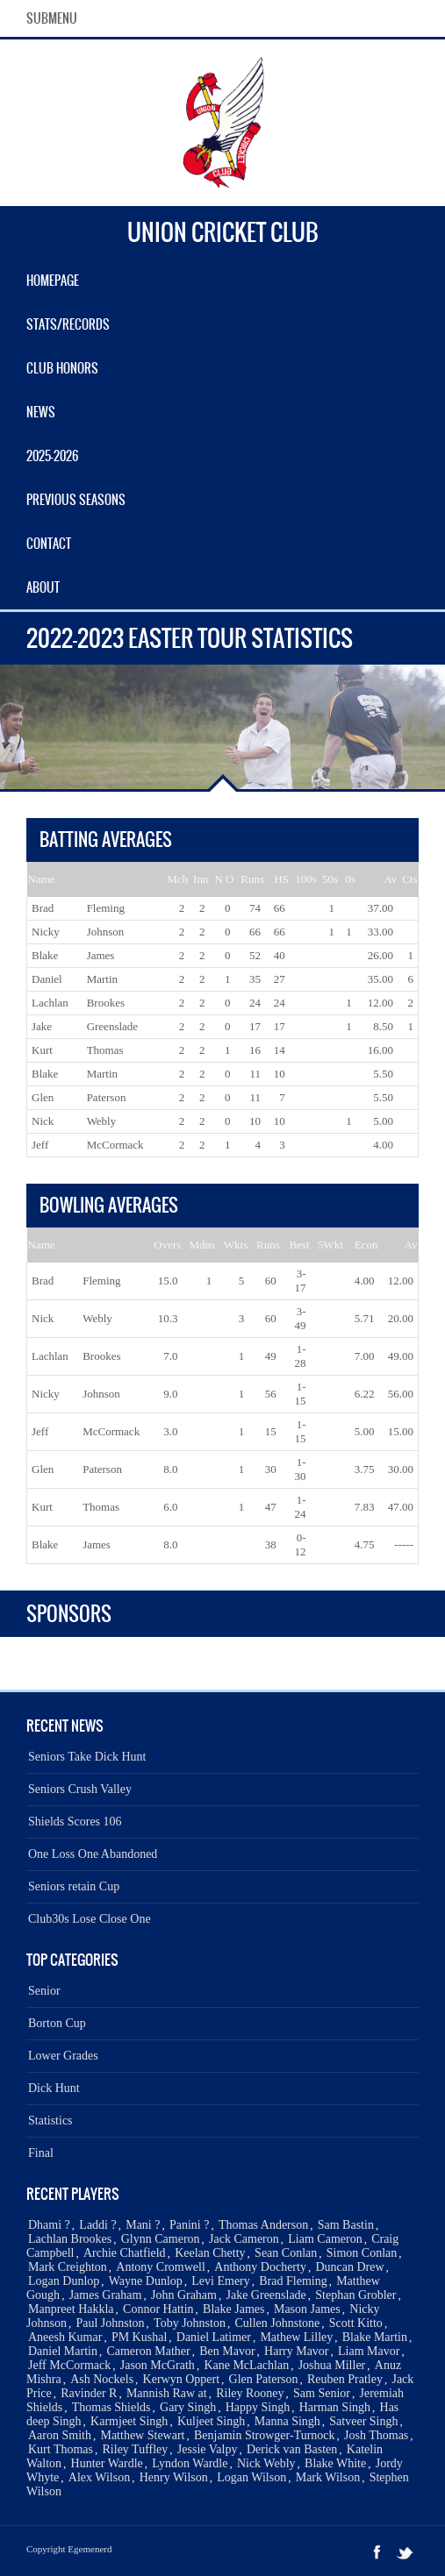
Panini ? (189, 2224)
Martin (102, 979)
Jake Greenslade (265, 2295)
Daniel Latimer (213, 2337)
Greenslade (112, 1026)
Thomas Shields (111, 2407)
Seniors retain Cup (73, 1886)
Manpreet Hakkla (71, 2309)
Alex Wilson (99, 2477)
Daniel (47, 979)
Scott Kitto (356, 2323)
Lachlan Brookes (69, 2238)
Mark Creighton (67, 2267)
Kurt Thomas (60, 2449)
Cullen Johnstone (276, 2323)
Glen (43, 1097)
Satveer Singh (363, 2421)
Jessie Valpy (207, 2449)
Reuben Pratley (345, 2379)
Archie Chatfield (124, 2252)
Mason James (307, 2309)
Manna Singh (287, 2421)
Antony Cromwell (160, 2267)
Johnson (106, 931)
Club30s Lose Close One (89, 1918)
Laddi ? (97, 2224)
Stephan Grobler (355, 2295)
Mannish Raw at (166, 2393)
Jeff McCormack (69, 2365)
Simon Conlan (362, 2252)
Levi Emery (220, 2281)
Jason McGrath (157, 2365)
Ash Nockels (101, 2379)
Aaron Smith (59, 2435)
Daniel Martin (62, 2351)
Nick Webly (266, 2463)
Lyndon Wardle (189, 2463)
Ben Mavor (227, 2351)
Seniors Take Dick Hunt (87, 1756)
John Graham (184, 2295)
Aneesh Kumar (65, 2337)
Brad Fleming (293, 2281)
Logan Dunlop (63, 2281)
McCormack (115, 1144)
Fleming (106, 907)
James (101, 955)
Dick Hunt (54, 2088)
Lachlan (50, 1002)
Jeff (40, 1144)
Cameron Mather (148, 2351)
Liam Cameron (325, 2238)
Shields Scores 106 (75, 1821)
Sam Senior (321, 2393)
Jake (42, 1026)
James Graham (105, 2295)
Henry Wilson (174, 2477)
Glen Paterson (263, 2379)
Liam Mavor (368, 2351)
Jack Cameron (244, 2238)
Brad (43, 907)
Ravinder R (89, 2393)
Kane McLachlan (246, 2365)
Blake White (335, 2463)
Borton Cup (57, 2023)
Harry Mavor (296, 2351)
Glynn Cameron (160, 2238)
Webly (102, 1121)
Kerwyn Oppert (181, 2379)
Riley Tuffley (136, 2449)
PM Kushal (139, 2337)
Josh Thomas (376, 2435)
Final (41, 2153)
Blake (45, 955)
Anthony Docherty (260, 2267)
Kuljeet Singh (211, 2421)
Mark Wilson (328, 2477)
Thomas (105, 1050)
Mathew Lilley (296, 2337)
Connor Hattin (158, 2309)
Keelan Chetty (210, 2252)
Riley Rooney (250, 2393)
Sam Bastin (346, 2224)
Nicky (46, 931)
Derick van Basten (292, 2449)
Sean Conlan (286, 2252)
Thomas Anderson (263, 2224)
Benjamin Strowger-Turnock (264, 2435)
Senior (44, 1990)
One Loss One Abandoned (92, 1854)
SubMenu (51, 18)
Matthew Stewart (142, 2435)
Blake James (233, 2309)
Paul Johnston (109, 2323)
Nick (43, 1121)
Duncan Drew (349, 2267)
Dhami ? (49, 2224)
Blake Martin (374, 2337)
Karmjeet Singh (129, 2421)
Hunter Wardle (107, 2463)
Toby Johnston (190, 2323)
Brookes (106, 1002)
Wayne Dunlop (146, 2281)
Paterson (106, 1097)
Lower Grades (63, 2055)
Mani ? (143, 2224)
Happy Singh (258, 2407)
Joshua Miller (332, 2365)
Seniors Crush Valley (80, 1789)
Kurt (42, 1050)
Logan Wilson (251, 2477)
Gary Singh (188, 2407)
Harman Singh (334, 2407)
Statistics (50, 2120)
